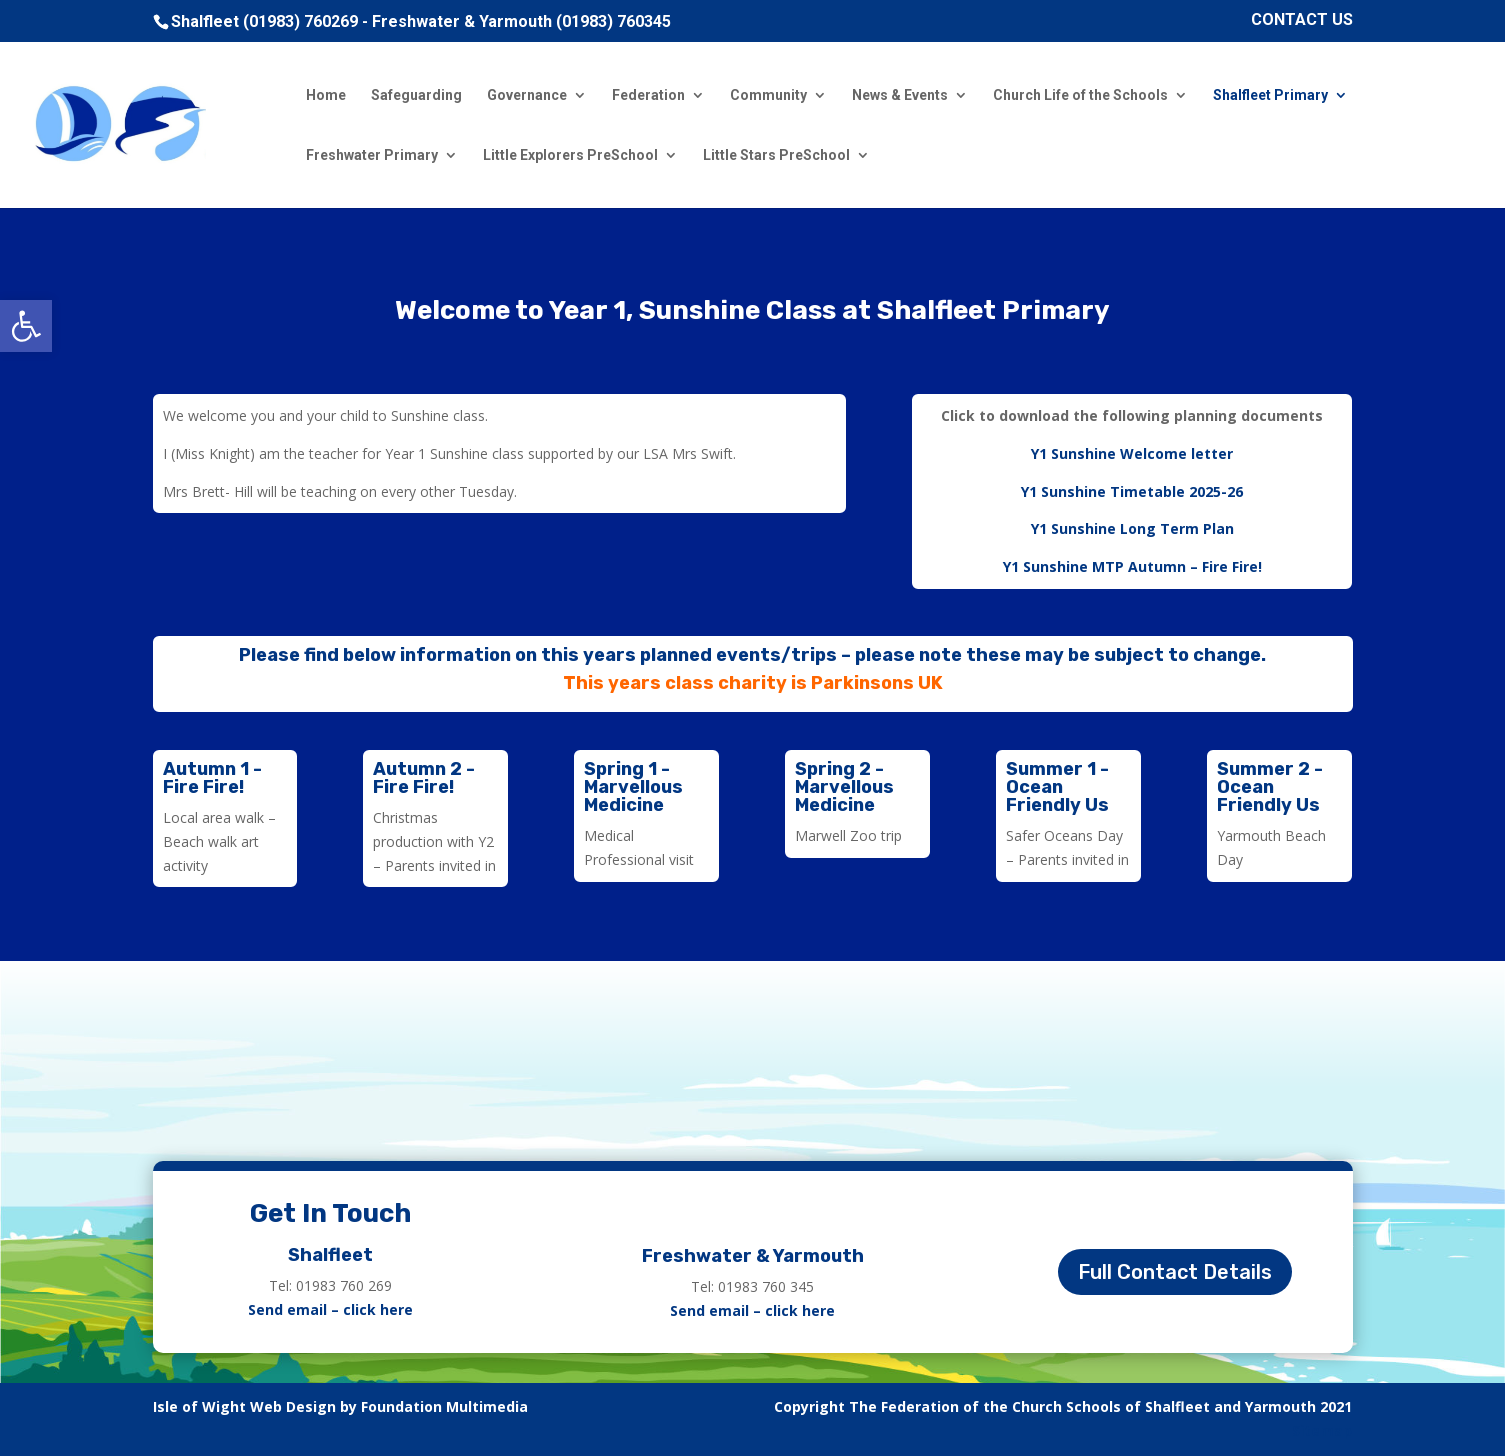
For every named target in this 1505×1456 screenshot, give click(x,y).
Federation (648, 95)
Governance (527, 95)
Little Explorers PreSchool (570, 155)
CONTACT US (1302, 20)
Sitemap (1322, 1430)
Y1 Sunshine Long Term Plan (1132, 528)
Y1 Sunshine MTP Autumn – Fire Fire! (1132, 566)
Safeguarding (416, 95)
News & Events (900, 95)
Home (326, 95)
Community (768, 95)
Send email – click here (330, 1309)
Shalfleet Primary (1270, 95)
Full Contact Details (1175, 1272)
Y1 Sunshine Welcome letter (1132, 453)
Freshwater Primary (372, 155)
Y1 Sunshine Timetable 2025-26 (1132, 491)
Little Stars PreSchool (776, 155)
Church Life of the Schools (1080, 95)
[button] (26, 326)
